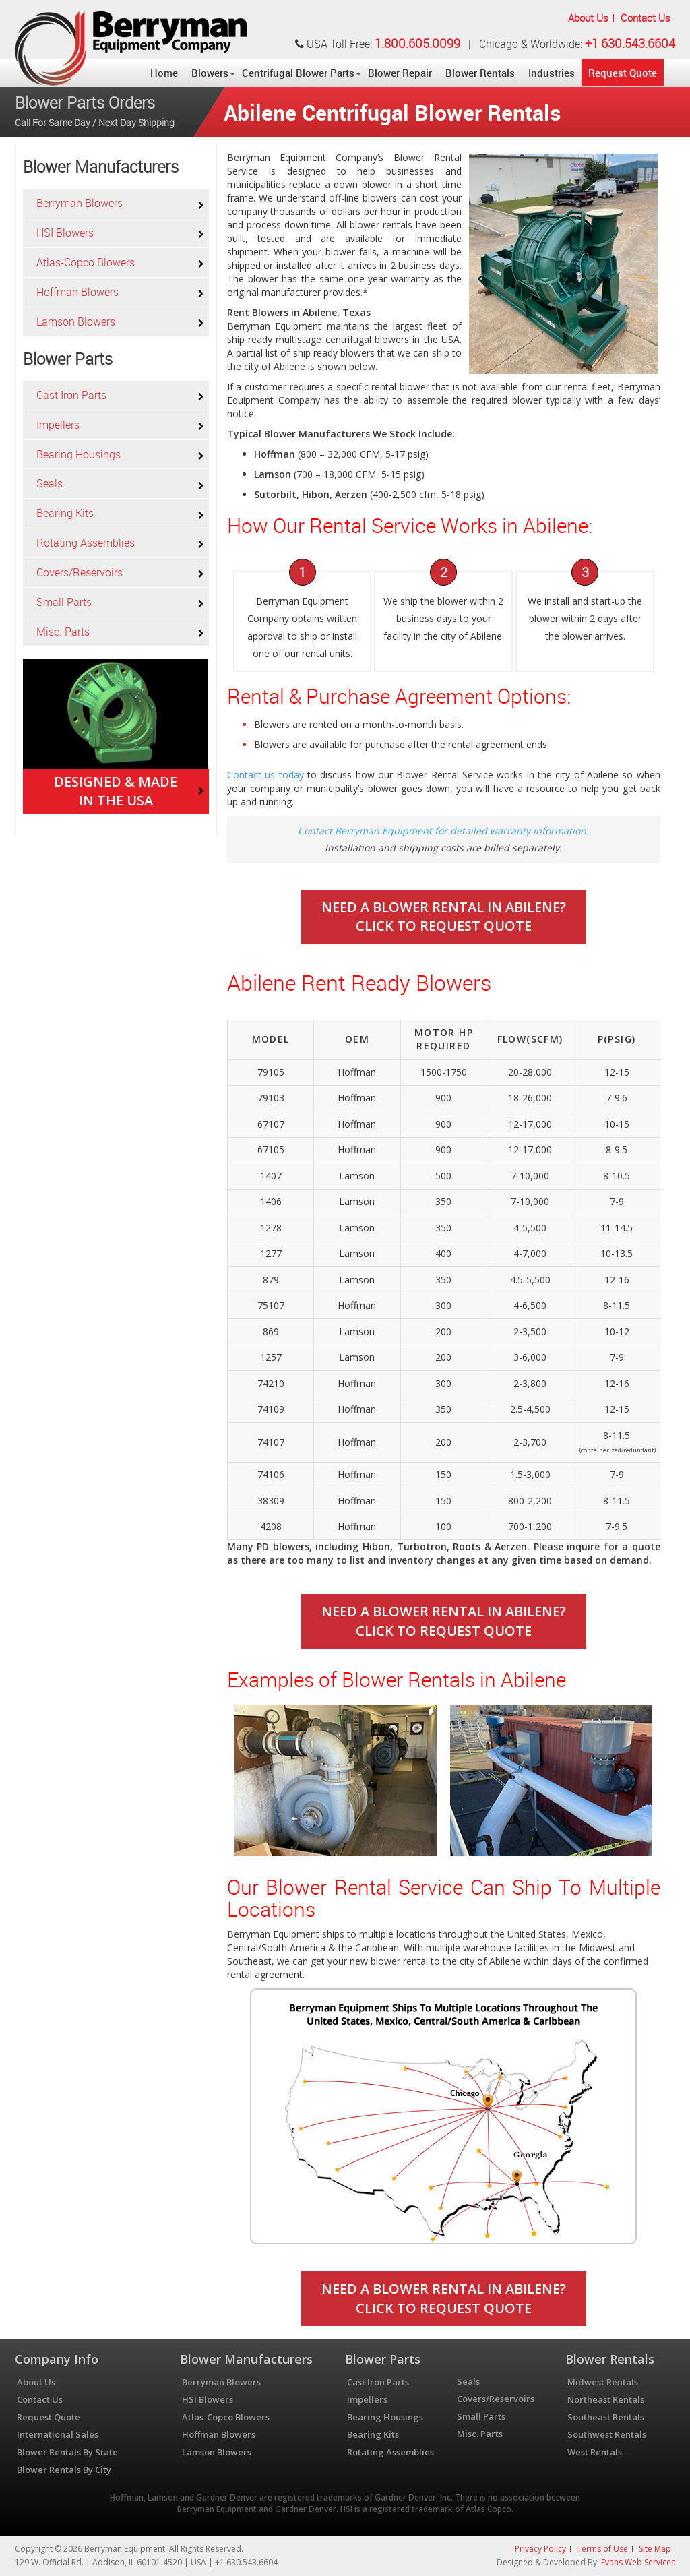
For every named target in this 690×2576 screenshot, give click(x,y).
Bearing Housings (78, 454)
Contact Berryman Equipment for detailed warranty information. (443, 830)
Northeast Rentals (605, 2399)
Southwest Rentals (606, 2434)
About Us (588, 17)
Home (164, 73)
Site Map (655, 2548)
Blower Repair (400, 73)
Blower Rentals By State (67, 2452)
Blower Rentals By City (64, 2469)
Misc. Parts (63, 631)
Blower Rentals (480, 73)
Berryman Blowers (79, 202)
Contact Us (645, 17)
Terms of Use (602, 2548)
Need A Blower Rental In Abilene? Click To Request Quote (443, 917)
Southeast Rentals (605, 2417)
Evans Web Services (638, 2562)
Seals (49, 483)
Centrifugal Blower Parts (298, 73)
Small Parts (64, 601)
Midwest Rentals (602, 2382)
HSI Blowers (65, 232)
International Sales (57, 2434)
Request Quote (622, 73)
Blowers (209, 73)
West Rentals (594, 2452)
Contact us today (265, 774)
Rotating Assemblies (85, 542)
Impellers (58, 424)
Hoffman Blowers (77, 291)
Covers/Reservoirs (79, 572)
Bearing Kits (65, 512)
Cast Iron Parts (71, 395)
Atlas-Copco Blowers (85, 262)
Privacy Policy (540, 2548)
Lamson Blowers (75, 321)
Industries (551, 73)
